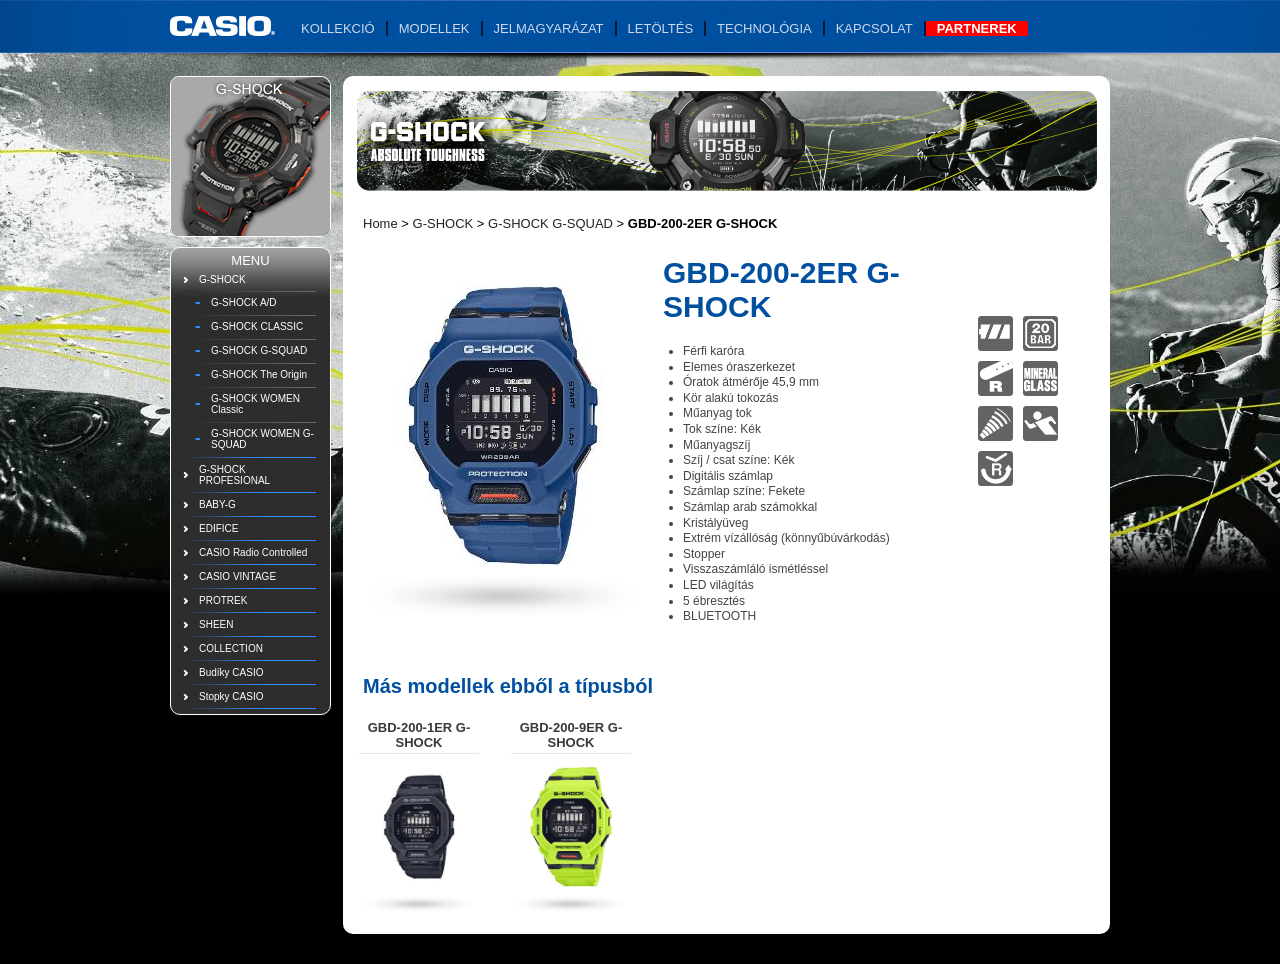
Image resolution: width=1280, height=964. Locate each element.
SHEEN (216, 624)
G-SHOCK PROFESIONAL (234, 475)
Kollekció (338, 28)
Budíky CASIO (231, 672)
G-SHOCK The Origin (259, 374)
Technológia (764, 28)
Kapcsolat (874, 28)
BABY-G (217, 504)
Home (380, 223)
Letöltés (661, 28)
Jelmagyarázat (549, 28)
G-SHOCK (222, 279)
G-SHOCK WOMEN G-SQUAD (262, 439)
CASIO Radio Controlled (253, 552)
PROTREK (223, 600)
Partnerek (977, 28)
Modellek (434, 28)
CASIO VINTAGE (237, 576)
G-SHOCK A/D (244, 302)
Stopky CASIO (231, 696)
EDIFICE (218, 528)
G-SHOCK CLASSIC (257, 326)
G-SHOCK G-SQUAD (259, 350)
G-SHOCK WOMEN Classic (255, 404)
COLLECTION (231, 648)
